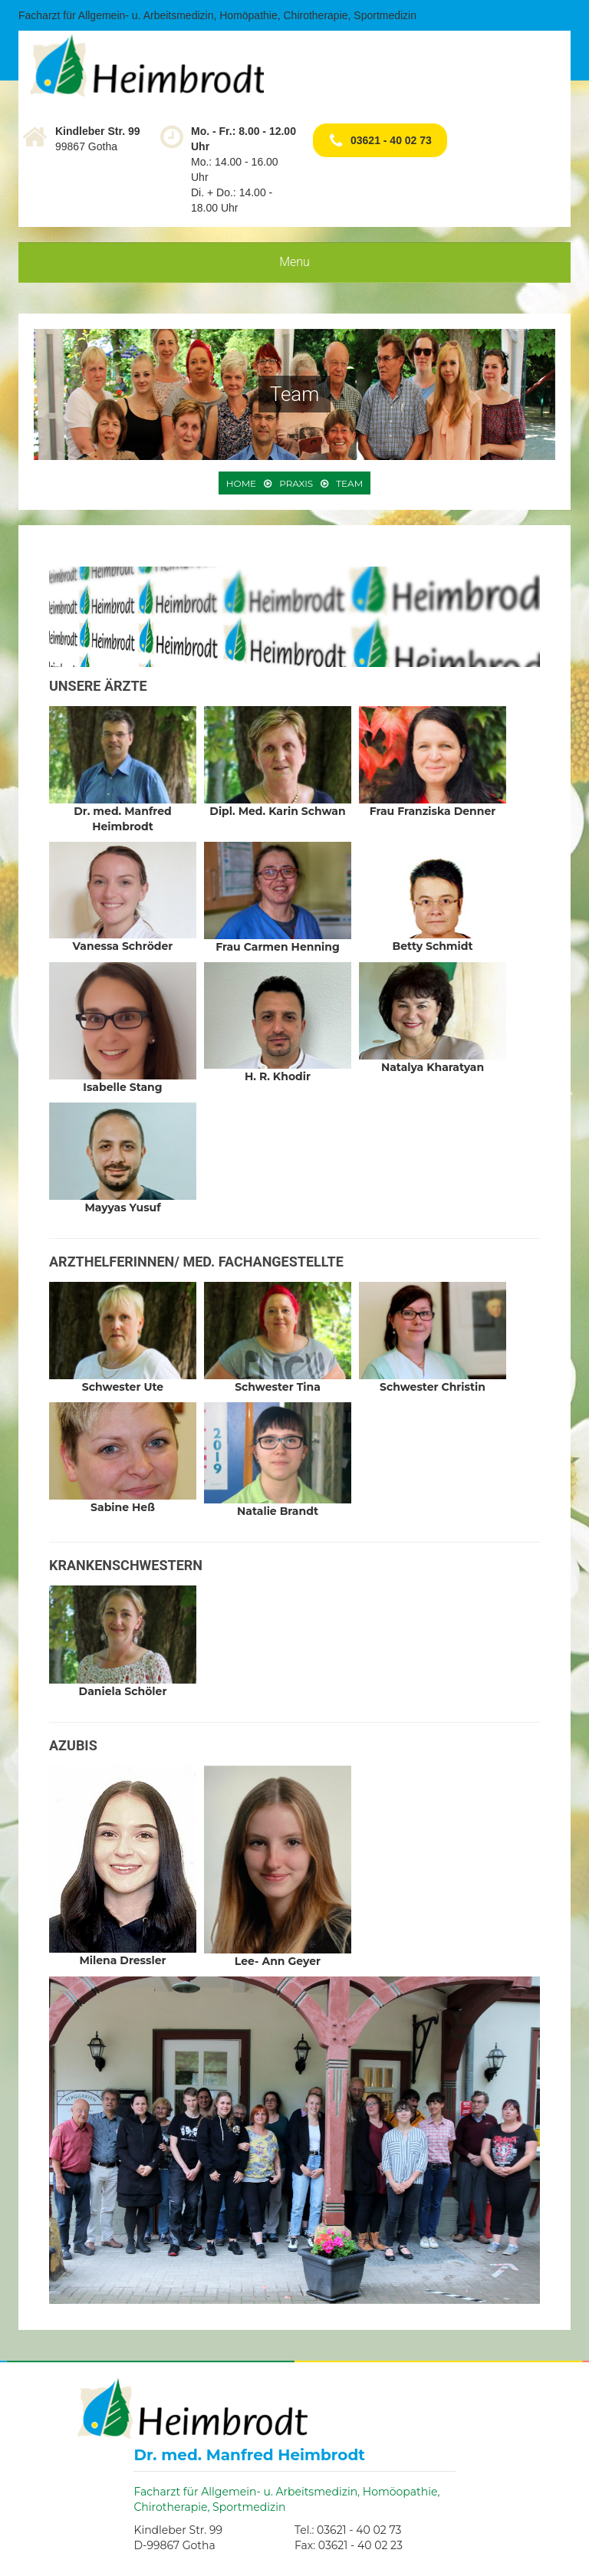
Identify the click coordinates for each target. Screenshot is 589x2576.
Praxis (296, 483)
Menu (294, 262)
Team (349, 483)
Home (241, 483)
